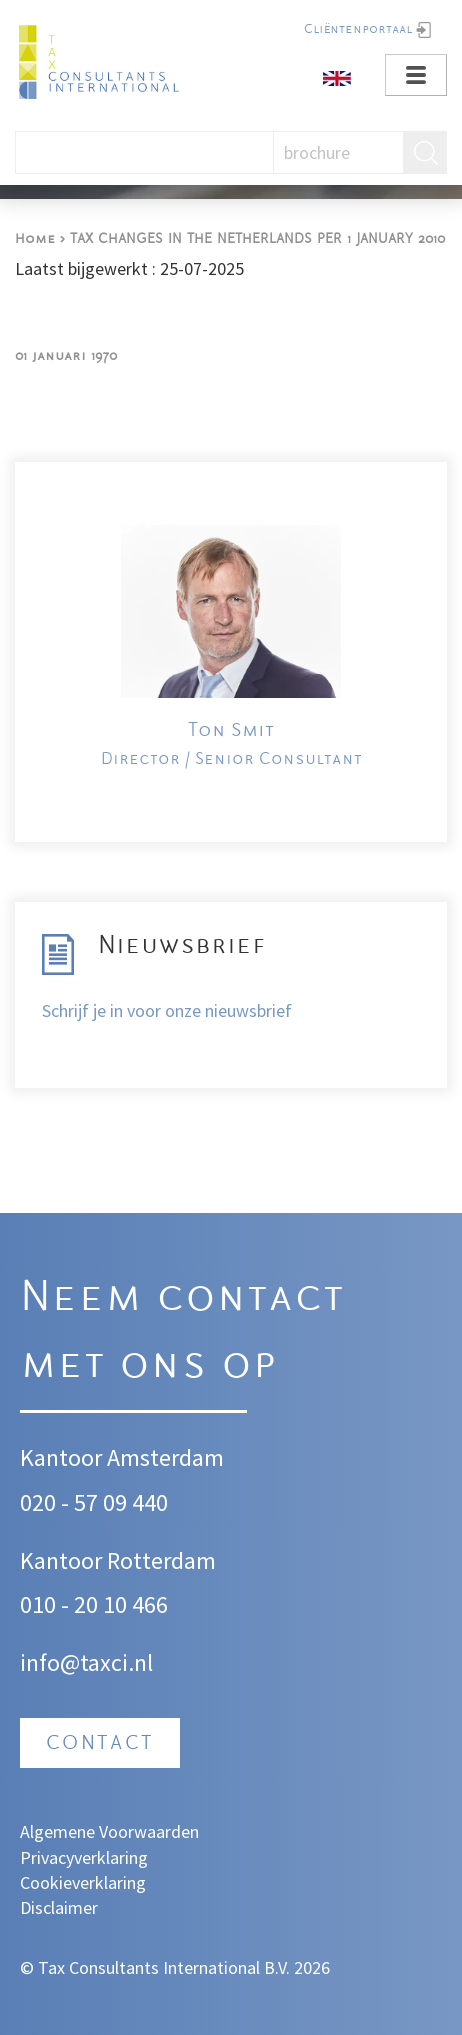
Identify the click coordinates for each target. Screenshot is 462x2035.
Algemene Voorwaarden (109, 1831)
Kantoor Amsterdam (122, 1457)
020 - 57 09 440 (94, 1502)
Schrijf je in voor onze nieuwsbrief (167, 1010)
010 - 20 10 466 (94, 1604)
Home (35, 239)
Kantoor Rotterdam (118, 1560)
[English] (337, 76)
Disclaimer (59, 1907)
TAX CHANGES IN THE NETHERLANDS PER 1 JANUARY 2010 (257, 239)
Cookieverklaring (83, 1882)
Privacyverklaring (84, 1857)
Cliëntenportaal (358, 29)
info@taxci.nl (86, 1662)
